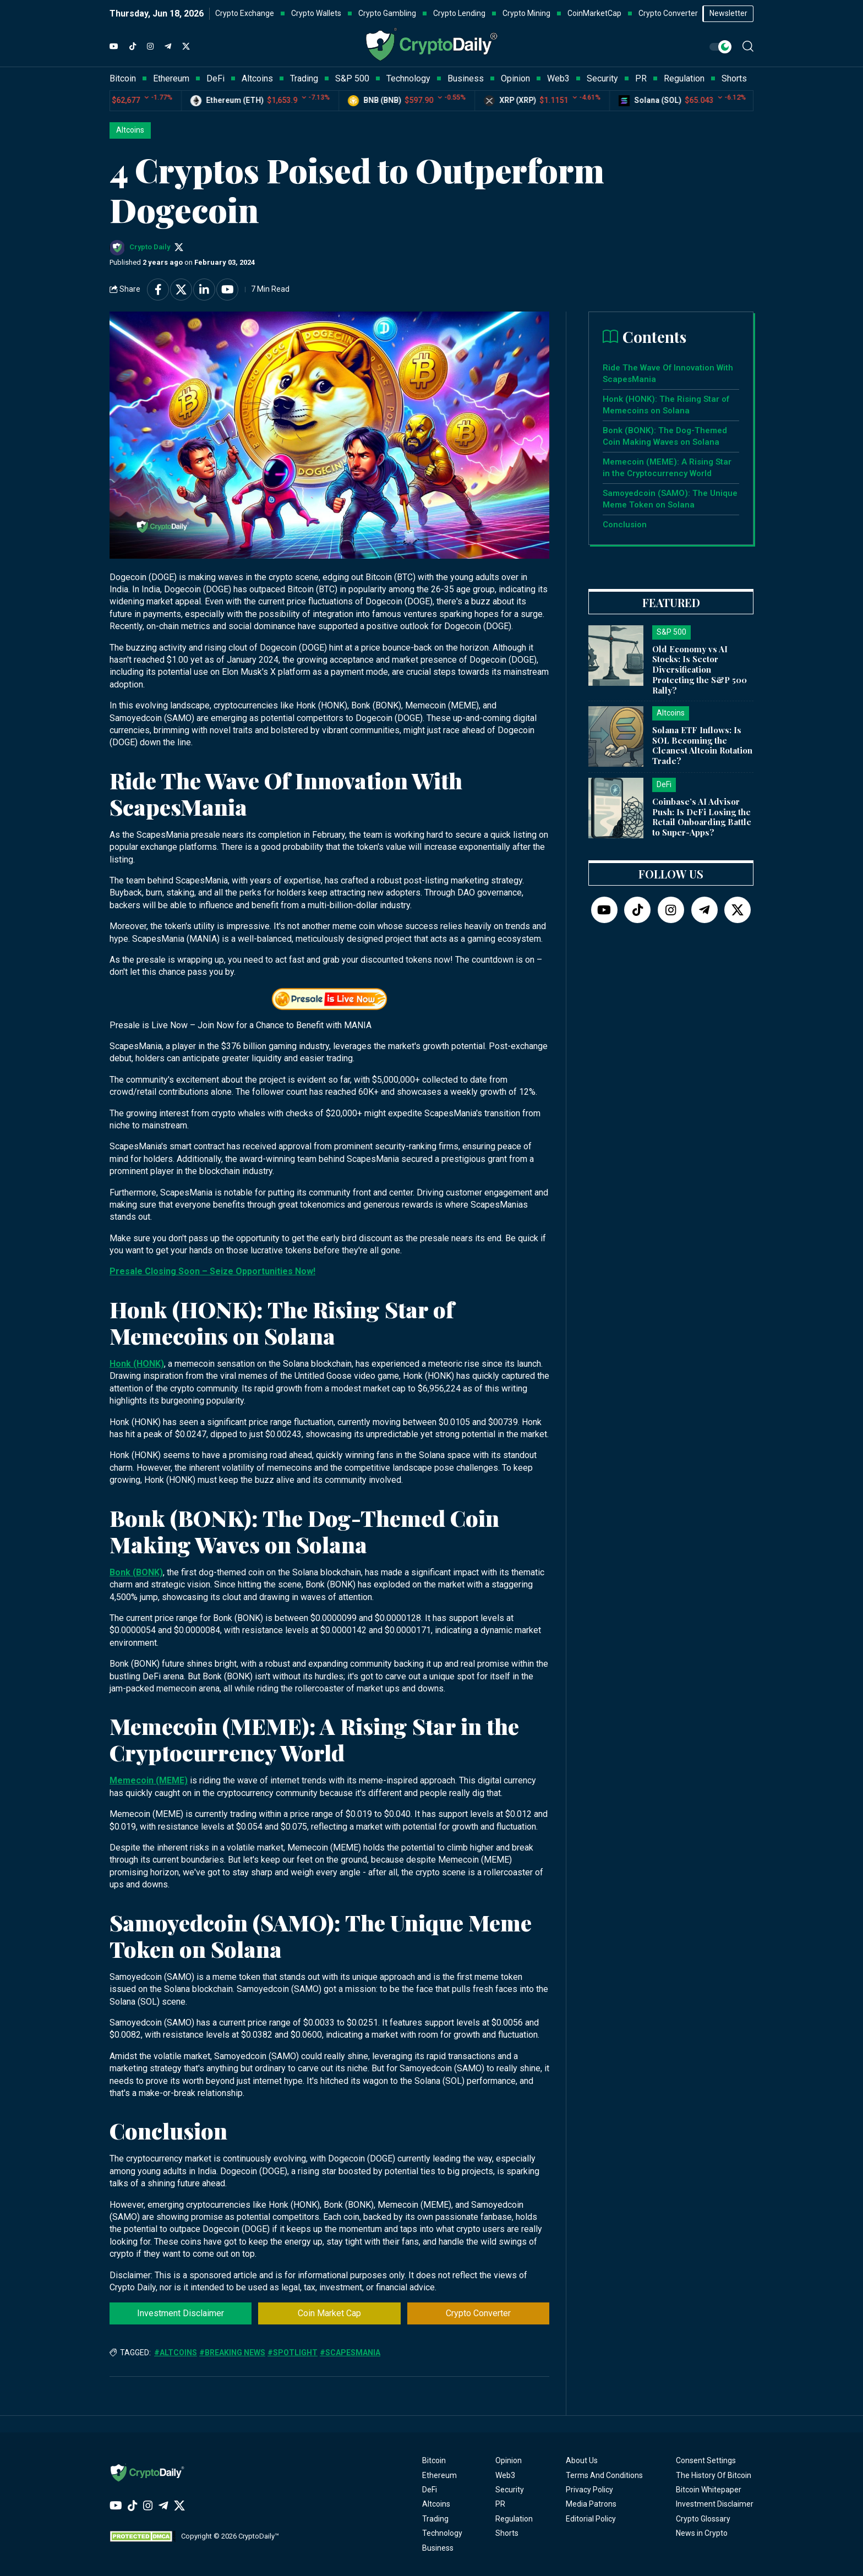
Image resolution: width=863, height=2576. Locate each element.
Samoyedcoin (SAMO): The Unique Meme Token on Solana (670, 499)
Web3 (505, 2475)
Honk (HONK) (137, 1363)
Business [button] (465, 78)
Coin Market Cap (329, 2313)
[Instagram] (150, 46)
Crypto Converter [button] (668, 13)
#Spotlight (292, 2352)
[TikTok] (132, 46)
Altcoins (130, 129)
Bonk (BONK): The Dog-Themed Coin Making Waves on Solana (665, 436)
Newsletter (728, 13)
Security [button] (602, 78)
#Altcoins (175, 2352)
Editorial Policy (591, 2518)
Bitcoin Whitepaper (708, 2489)
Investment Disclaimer (180, 2313)
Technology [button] (408, 78)
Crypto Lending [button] (459, 13)
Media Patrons (591, 2503)
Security (509, 2489)
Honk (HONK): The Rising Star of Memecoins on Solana (666, 405)
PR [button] (641, 78)
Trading (435, 2518)
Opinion (508, 2460)
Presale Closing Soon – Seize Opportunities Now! (212, 1271)
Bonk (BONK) (136, 1572)
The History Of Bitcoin (713, 2475)
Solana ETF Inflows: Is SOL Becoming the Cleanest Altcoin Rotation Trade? (702, 745)
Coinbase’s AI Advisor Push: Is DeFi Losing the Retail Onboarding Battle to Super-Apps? (701, 817)
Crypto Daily (149, 247)
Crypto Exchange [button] (244, 13)
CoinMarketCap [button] (594, 13)
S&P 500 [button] (352, 78)
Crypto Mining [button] (526, 13)
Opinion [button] (515, 78)
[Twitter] (186, 46)
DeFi (429, 2489)
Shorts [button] (734, 78)
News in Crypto (702, 2533)
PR (500, 2503)
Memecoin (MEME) (149, 1780)
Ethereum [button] (171, 78)
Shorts (506, 2533)
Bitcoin (434, 2460)
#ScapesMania (350, 2352)
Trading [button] (304, 78)
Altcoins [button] (257, 78)
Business (438, 2548)
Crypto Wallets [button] (316, 13)
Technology (442, 2533)
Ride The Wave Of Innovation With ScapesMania (668, 373)
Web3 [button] (558, 78)
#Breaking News (232, 2352)
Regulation (514, 2518)
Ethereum (439, 2475)
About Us (582, 2460)
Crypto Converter (478, 2313)
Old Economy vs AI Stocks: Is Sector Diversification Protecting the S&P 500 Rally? (699, 669)
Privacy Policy (589, 2489)
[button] (747, 46)
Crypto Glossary (703, 2518)
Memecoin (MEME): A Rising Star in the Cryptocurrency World (667, 467)
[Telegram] (168, 46)
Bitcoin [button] (123, 78)
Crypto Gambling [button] (387, 13)
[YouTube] (114, 46)
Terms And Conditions (604, 2475)
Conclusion (625, 525)
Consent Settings (706, 2460)
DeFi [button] (215, 78)
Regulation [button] (684, 78)
